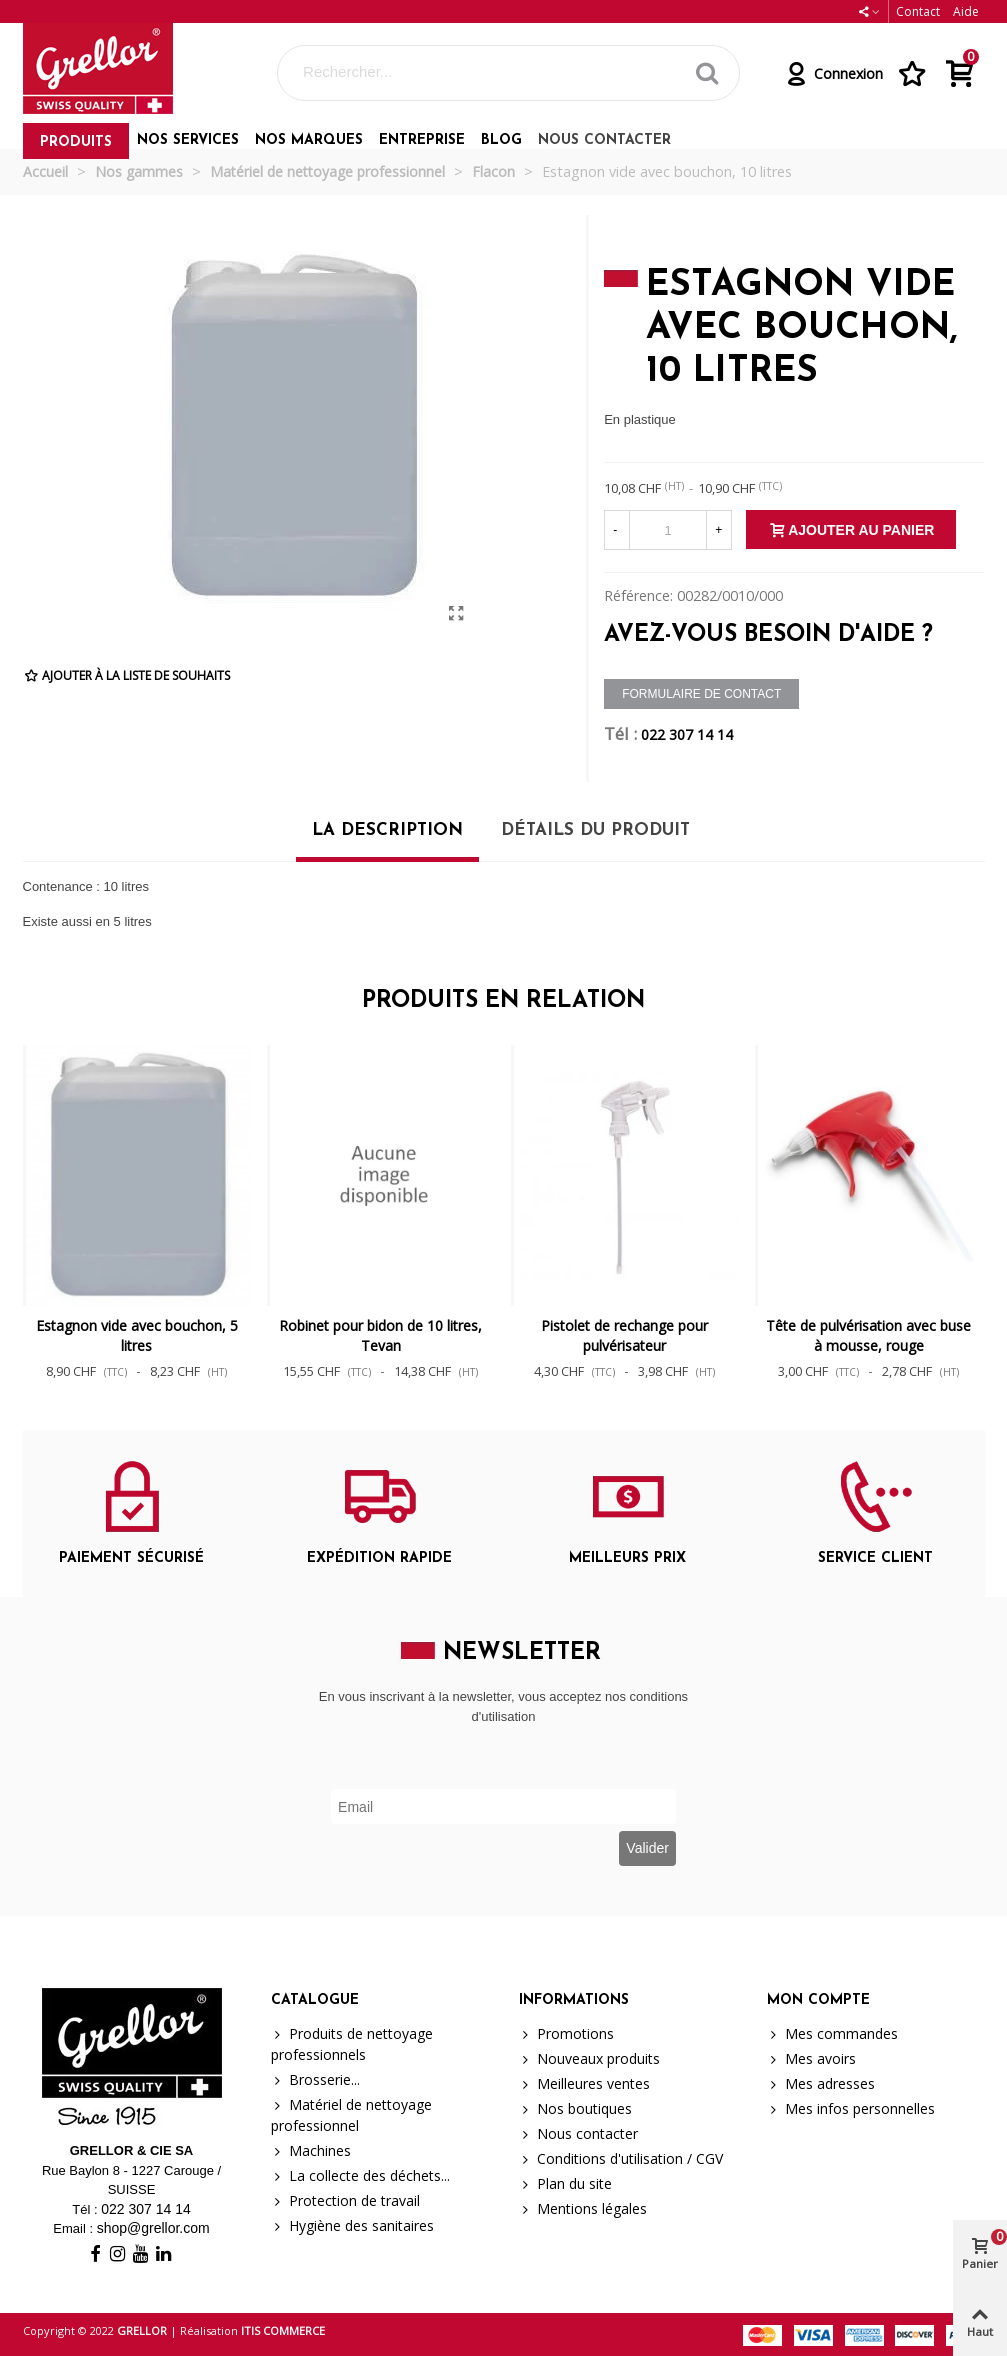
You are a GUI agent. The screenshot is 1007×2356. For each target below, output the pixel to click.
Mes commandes (832, 2033)
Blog (501, 140)
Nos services (188, 140)
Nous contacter (604, 140)
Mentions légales (583, 2208)
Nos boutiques (575, 2108)
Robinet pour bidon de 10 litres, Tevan (380, 1335)
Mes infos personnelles (851, 2108)
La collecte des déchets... (360, 2175)
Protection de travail (345, 2200)
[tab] (387, 838)
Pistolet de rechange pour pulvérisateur (624, 1335)
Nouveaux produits (589, 2058)
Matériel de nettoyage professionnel (351, 2114)
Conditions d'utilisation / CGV (621, 2158)
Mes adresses (821, 2083)
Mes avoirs (811, 2058)
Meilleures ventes (584, 2083)
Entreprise (422, 140)
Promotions (566, 2033)
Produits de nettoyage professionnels (352, 2043)
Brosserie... (315, 2079)
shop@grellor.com (153, 2228)
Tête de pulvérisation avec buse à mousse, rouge (868, 1335)
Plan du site (565, 2183)
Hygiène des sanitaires (352, 2225)
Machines (311, 2150)
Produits (76, 142)
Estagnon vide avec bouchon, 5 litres (137, 1335)
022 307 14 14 (687, 734)
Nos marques (309, 140)
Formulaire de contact (701, 694)
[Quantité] (668, 530)
